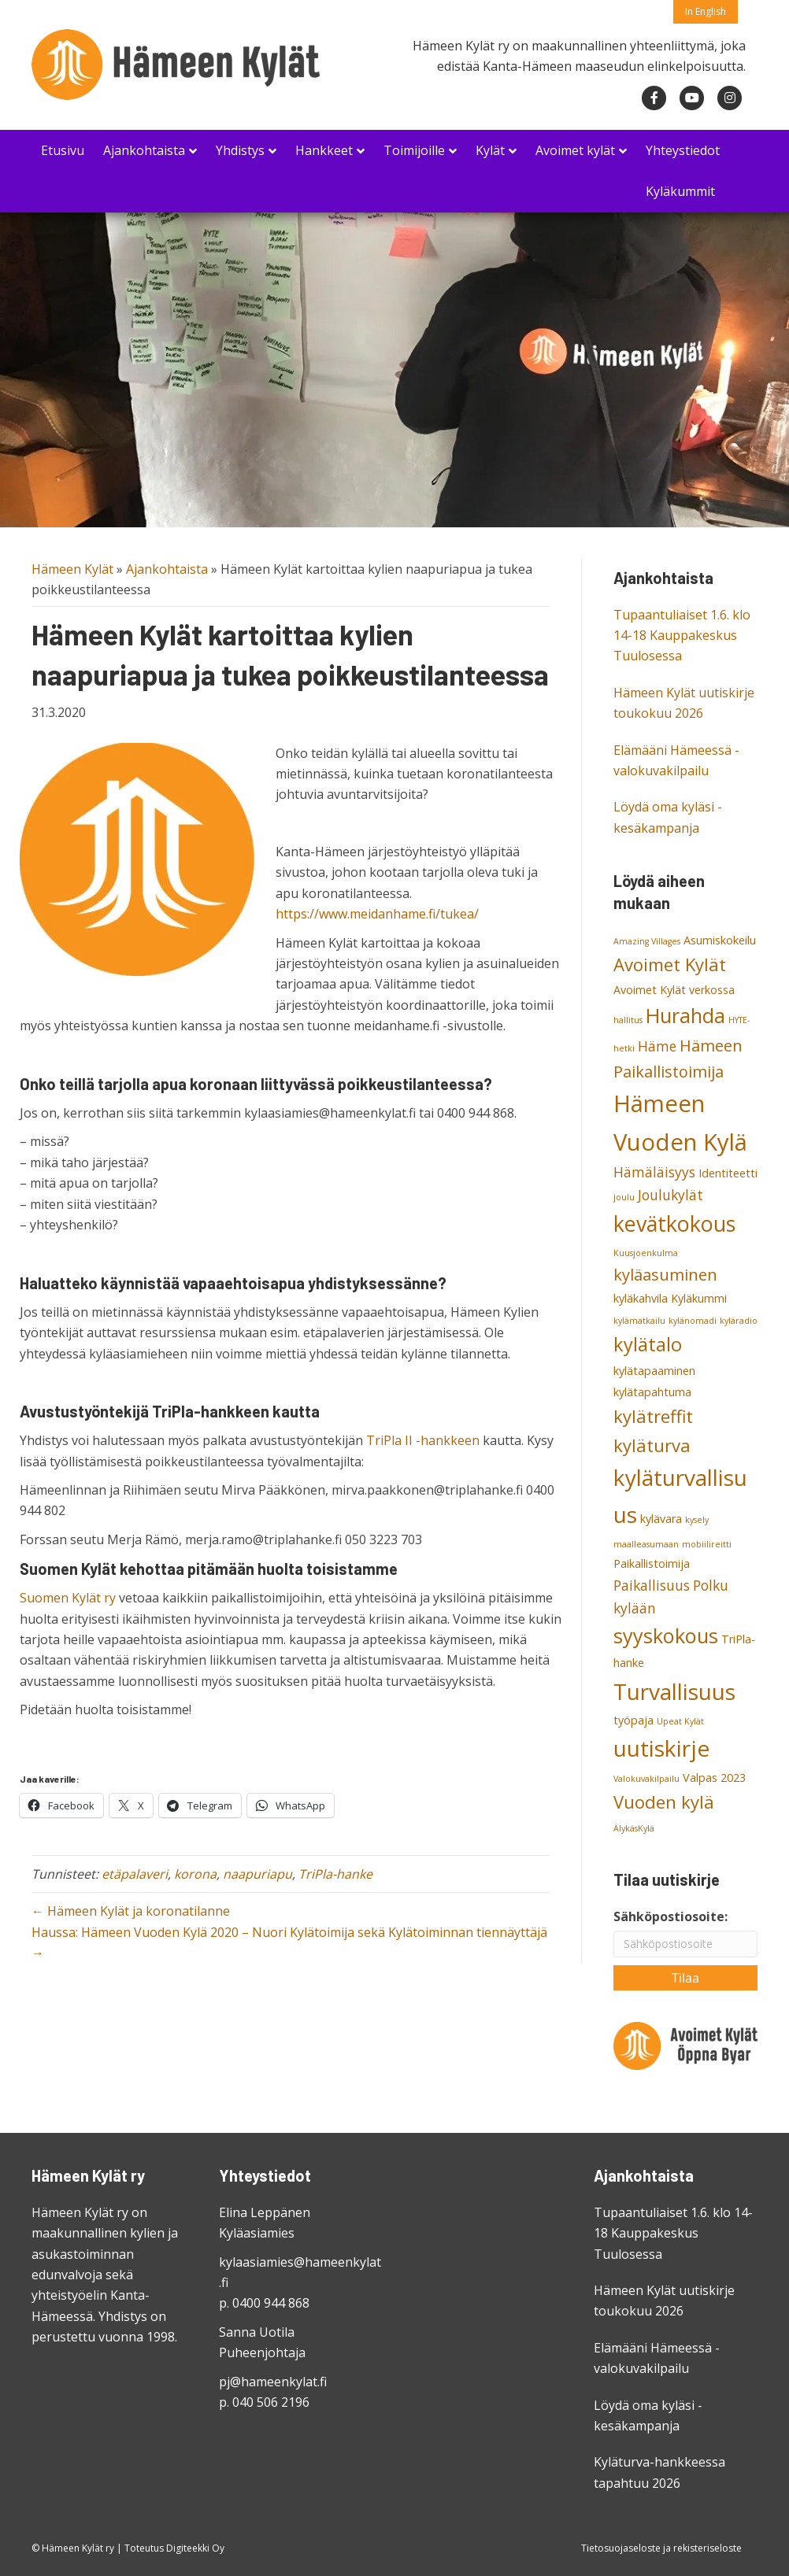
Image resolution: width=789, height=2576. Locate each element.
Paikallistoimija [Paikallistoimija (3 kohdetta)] (651, 1563)
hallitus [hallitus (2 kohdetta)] (628, 1020)
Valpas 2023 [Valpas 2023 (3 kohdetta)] (714, 1777)
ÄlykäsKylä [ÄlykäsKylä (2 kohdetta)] (633, 1828)
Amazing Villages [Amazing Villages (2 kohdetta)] (646, 941)
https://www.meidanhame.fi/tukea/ (377, 913)
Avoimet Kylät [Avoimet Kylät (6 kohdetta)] (669, 964)
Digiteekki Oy (195, 2548)
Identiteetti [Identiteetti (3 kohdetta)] (728, 1173)
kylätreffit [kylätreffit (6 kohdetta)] (653, 1416)
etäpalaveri (135, 1874)
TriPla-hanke (335, 1874)
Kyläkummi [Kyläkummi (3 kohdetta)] (699, 1298)
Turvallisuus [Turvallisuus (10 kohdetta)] (674, 1691)
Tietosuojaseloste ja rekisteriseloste (661, 2548)
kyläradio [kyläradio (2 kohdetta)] (739, 1320)
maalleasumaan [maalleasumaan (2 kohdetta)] (646, 1544)
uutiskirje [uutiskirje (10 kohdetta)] (661, 1748)
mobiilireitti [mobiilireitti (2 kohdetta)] (707, 1544)
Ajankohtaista (144, 150)
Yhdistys (240, 150)
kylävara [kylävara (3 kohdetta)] (661, 1518)
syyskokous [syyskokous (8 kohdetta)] (665, 1635)
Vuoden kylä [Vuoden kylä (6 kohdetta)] (663, 1801)
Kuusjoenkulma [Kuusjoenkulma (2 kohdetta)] (645, 1252)
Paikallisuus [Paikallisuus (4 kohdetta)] (651, 1585)
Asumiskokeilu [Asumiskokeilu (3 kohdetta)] (719, 940)
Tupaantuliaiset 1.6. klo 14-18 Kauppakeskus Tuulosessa (681, 635)
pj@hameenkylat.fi (273, 2381)
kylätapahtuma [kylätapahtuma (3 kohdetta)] (652, 1391)
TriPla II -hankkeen (423, 1440)
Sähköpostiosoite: (670, 1916)
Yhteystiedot (683, 150)
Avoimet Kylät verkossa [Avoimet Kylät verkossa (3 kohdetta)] (674, 989)
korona (195, 1874)
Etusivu (62, 150)
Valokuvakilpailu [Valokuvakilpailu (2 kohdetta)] (646, 1778)
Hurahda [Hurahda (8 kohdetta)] (685, 1015)
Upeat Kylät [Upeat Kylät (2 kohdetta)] (680, 1721)
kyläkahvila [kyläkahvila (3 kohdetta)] (640, 1298)
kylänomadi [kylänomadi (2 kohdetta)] (693, 1320)
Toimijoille (414, 150)
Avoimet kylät (575, 150)
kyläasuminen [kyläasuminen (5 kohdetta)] (665, 1274)
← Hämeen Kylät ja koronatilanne (130, 1911)
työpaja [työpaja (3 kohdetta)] (633, 1720)
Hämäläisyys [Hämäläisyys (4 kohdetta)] (654, 1171)
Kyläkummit (680, 191)
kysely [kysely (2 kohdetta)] (697, 1519)
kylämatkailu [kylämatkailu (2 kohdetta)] (639, 1320)
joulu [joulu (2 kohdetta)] (624, 1197)
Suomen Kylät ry (68, 1597)
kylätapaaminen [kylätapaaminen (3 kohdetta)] (654, 1370)
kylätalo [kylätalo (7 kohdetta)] (647, 1344)
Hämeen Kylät (72, 569)
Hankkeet (324, 150)
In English (705, 11)
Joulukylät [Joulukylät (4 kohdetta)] (670, 1194)
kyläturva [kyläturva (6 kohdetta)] (652, 1445)
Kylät (490, 150)
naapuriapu (257, 1874)
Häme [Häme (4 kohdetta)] (657, 1046)
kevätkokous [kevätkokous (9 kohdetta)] (674, 1223)
